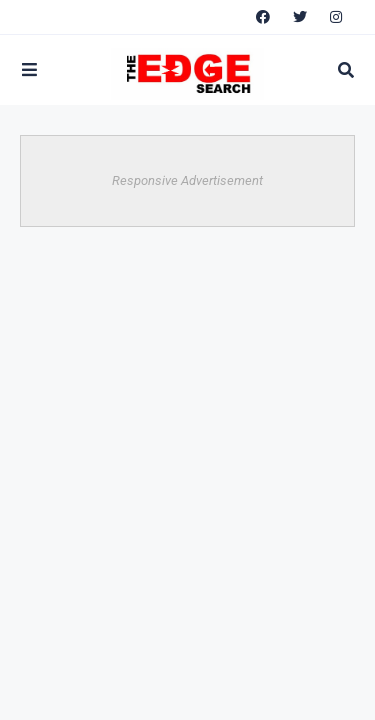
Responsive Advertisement (187, 180)
